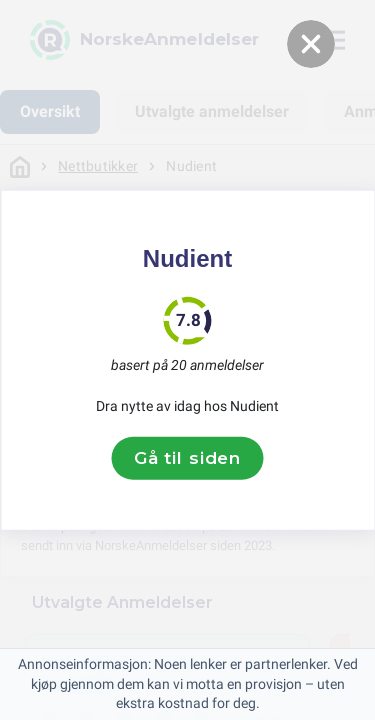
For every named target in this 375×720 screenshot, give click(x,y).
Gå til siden (187, 458)
